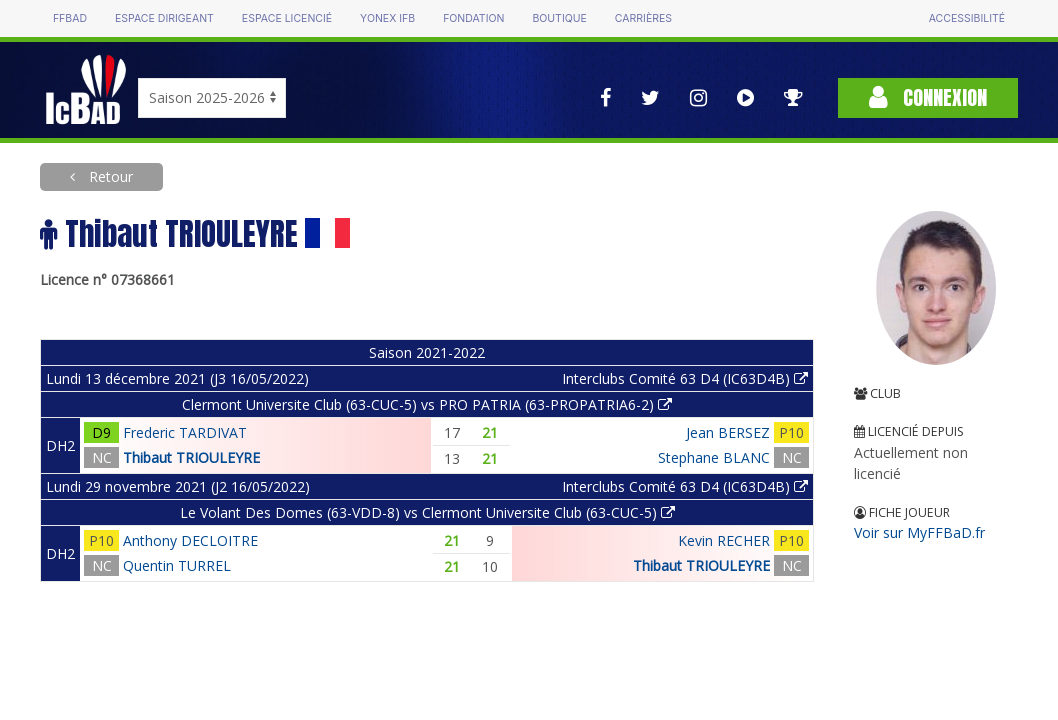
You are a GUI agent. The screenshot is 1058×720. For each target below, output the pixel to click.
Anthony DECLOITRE (190, 540)
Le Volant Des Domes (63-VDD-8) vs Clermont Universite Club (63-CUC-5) (427, 512)
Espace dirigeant (164, 18)
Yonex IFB (387, 18)
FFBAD (70, 18)
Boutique (559, 18)
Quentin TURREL (177, 565)
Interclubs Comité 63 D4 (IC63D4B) (685, 378)
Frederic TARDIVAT (185, 432)
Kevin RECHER (724, 540)
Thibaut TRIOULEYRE (191, 457)
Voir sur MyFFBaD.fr (919, 532)
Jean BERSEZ (728, 432)
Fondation (473, 18)
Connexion (928, 97)
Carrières (643, 18)
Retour (109, 176)
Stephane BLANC (714, 457)
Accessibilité (967, 18)
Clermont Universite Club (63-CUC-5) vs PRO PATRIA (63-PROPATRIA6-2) (427, 404)
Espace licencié (287, 18)
